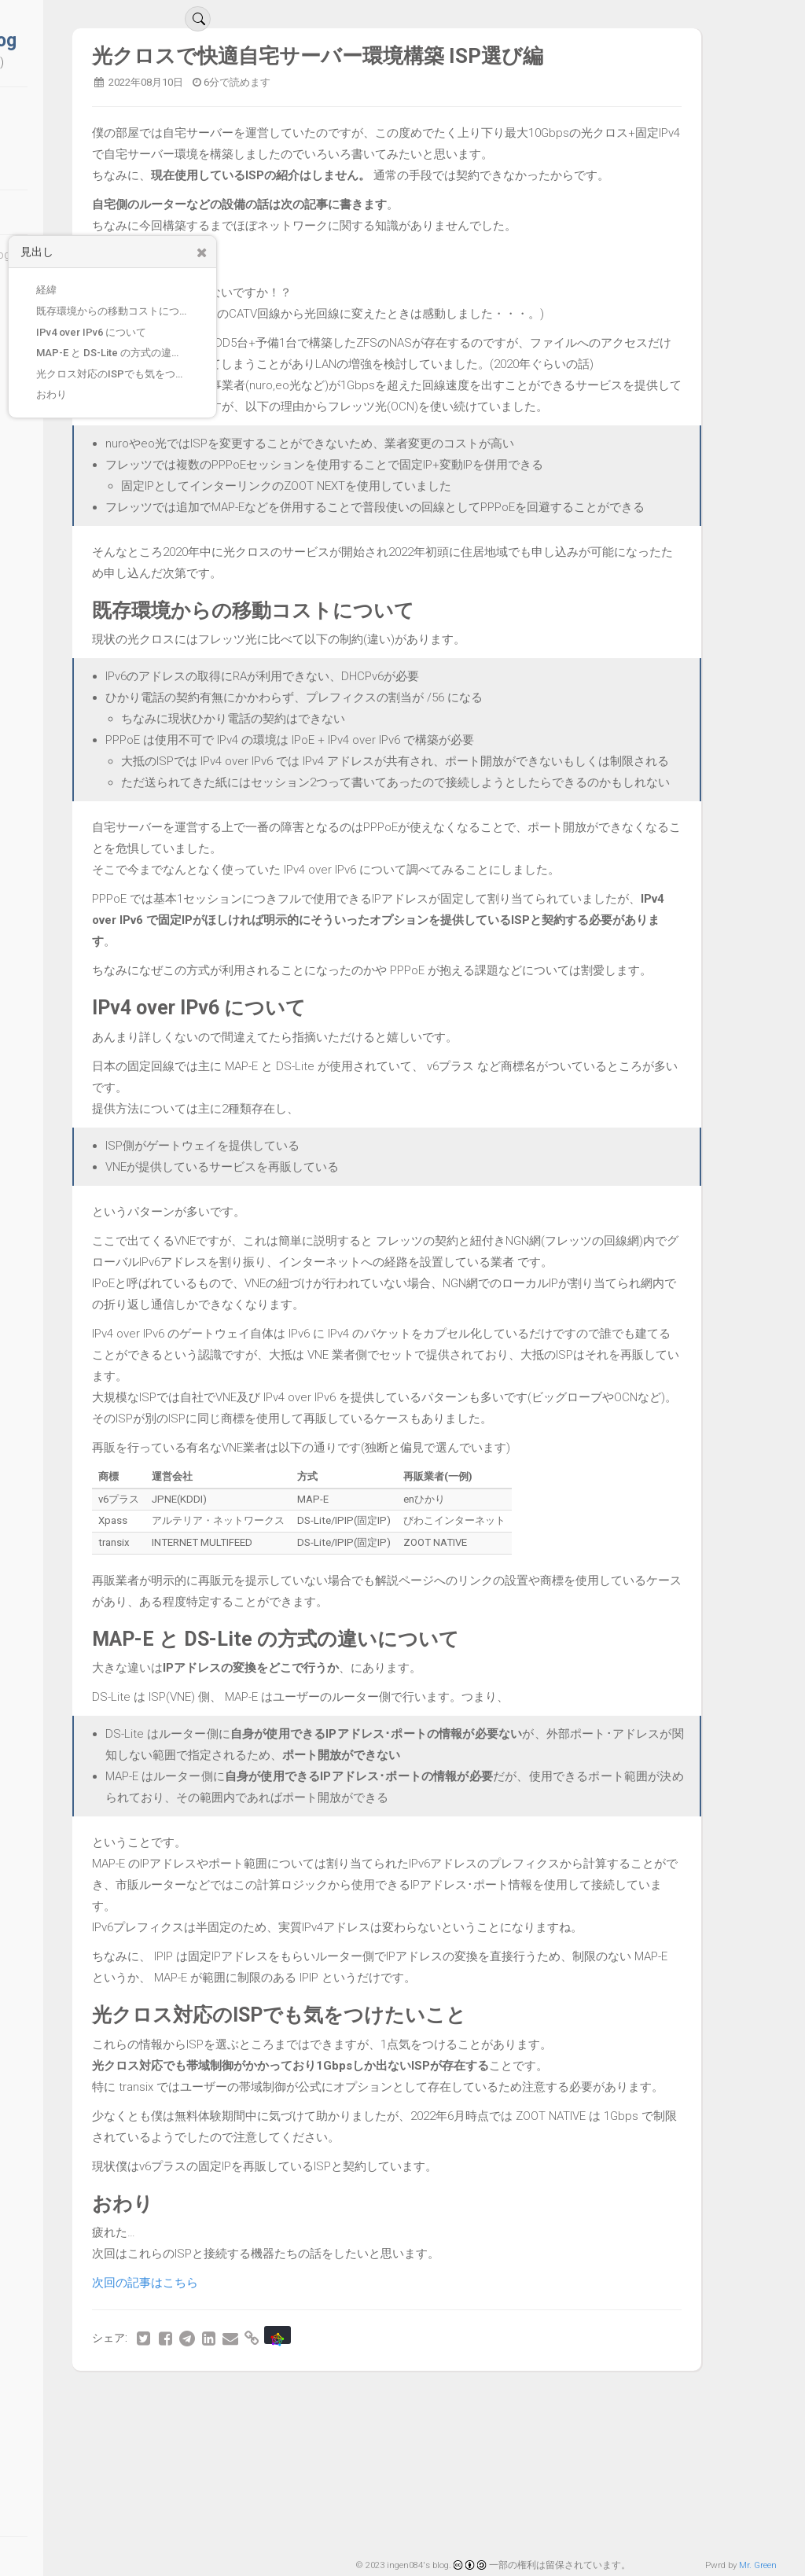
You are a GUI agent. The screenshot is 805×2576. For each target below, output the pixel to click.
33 (574, 2527)
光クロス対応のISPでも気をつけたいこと (120, 374)
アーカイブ (90, 145)
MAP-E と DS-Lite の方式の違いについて (120, 353)
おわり (51, 394)
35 (638, 2527)
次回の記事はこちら (282, 2410)
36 (670, 2527)
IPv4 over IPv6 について (91, 332)
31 (509, 2527)
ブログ (75, 116)
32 (541, 2527)
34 (606, 2527)
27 (380, 2527)
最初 (255, 2527)
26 (348, 2527)
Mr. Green (758, 2564)
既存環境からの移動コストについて (118, 311)
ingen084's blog (90, 40)
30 (477, 2527)
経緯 (46, 290)
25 (316, 2527)
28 (412, 2527)
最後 (732, 2527)
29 (445, 2527)
